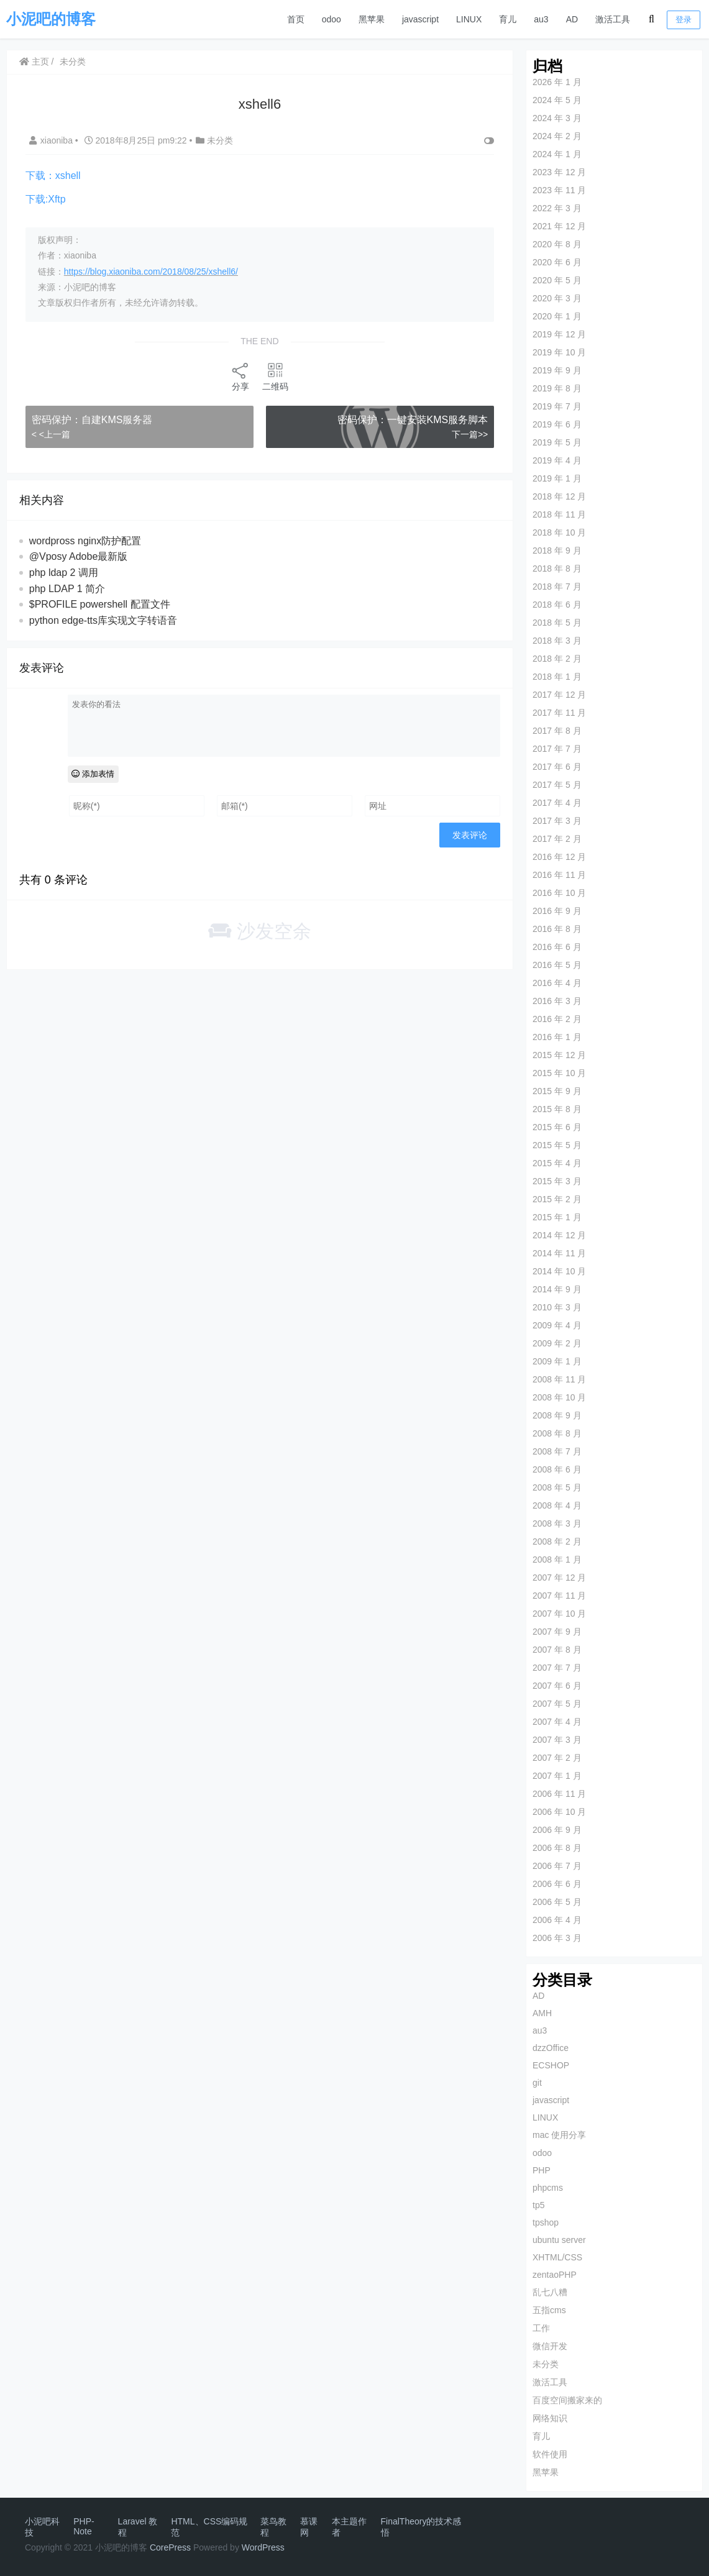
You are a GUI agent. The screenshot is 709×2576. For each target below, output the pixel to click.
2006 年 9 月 (556, 1830)
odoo (331, 19)
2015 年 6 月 (556, 1127)
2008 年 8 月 (556, 1433)
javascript (420, 19)
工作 (540, 2328)
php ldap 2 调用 (63, 572)
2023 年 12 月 (558, 172)
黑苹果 (372, 19)
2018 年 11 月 (558, 514)
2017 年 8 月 (556, 731)
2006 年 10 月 (558, 1812)
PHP (541, 2170)
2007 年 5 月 (556, 1704)
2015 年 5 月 (556, 1145)
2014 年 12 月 (558, 1235)
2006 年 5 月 (556, 1902)
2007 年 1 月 (556, 1776)
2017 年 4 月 (556, 803)
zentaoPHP (554, 2275)
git (536, 2083)
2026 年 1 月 (556, 82)
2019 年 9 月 (556, 370)
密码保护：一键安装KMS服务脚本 (411, 419)
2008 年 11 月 (558, 1379)
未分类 (73, 61)
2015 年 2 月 (556, 1199)
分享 (240, 376)
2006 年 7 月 (556, 1866)
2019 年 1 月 (556, 478)
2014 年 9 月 (556, 1289)
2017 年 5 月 (556, 785)
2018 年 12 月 (558, 496)
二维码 (275, 376)
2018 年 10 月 (558, 532)
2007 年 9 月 (556, 1632)
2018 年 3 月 (556, 641)
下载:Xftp (45, 199)
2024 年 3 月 (556, 118)
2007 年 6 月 (556, 1686)
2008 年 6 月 (556, 1469)
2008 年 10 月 (558, 1397)
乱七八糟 (549, 2292)
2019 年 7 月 (556, 406)
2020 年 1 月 (556, 316)
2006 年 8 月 (556, 1848)
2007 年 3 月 (556, 1740)
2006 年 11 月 (558, 1794)
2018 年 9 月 (556, 550)
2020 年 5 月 (556, 280)
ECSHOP (550, 2065)
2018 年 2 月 (556, 659)
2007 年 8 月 (556, 1650)
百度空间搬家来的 (567, 2400)
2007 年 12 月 (558, 1578)
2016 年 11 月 (558, 875)
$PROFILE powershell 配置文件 (99, 604)
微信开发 (549, 2346)
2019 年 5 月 (556, 442)
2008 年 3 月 (556, 1523)
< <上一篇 (51, 434)
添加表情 (93, 774)
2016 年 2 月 (556, 1019)
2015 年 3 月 (556, 1181)
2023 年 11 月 (558, 190)
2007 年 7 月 (556, 1668)
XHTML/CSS (557, 2257)
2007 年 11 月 (558, 1596)
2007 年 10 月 (558, 1614)
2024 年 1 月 (556, 154)
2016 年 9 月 (556, 911)
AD (572, 19)
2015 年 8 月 (556, 1109)
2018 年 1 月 (556, 677)
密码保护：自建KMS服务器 (92, 419)
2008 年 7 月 (556, 1451)
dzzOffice (550, 2048)
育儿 (507, 19)
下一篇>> (469, 434)
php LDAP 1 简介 (67, 588)
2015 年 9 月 (556, 1091)
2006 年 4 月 (556, 1920)
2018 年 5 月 (556, 623)
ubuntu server (558, 2240)
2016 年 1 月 (556, 1037)
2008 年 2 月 (556, 1541)
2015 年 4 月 (556, 1163)
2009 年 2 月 (556, 1343)
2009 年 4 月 (556, 1325)
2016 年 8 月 (556, 929)
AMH (541, 2013)
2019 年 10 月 (558, 352)
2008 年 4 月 (556, 1505)
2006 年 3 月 (556, 1938)
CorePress (170, 2547)
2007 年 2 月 (556, 1758)
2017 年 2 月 (556, 839)
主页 (34, 61)
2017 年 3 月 (556, 821)
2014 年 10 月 (558, 1271)
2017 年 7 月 (556, 749)
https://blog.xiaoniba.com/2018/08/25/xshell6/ (151, 271)
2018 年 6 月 (556, 605)
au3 (541, 19)
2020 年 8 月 (556, 244)
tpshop (545, 2222)
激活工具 (612, 19)
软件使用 (549, 2454)
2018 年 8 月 (556, 568)
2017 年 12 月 (558, 695)
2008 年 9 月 (556, 1415)
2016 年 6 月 (556, 947)
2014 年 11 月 (558, 1253)
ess (278, 2547)
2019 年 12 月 (558, 334)
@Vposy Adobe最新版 (78, 556)
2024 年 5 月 (556, 100)
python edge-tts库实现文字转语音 (103, 620)
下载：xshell (53, 175)
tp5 (538, 2205)
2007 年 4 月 (556, 1722)
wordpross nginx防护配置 (85, 541)
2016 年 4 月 (556, 983)
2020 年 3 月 (556, 298)
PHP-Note (83, 2526)
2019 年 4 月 (556, 460)
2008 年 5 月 (556, 1487)
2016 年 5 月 (556, 965)
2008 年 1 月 (556, 1559)
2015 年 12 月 (558, 1055)
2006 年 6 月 (556, 1884)
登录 (683, 19)
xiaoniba (52, 140)
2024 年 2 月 (556, 136)
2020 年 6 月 (556, 262)
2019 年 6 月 (556, 424)
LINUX (469, 19)
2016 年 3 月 (556, 1001)
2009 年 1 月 (556, 1361)
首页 (295, 19)
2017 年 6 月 (556, 767)
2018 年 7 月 (556, 586)
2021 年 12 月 (558, 226)
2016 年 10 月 (558, 893)
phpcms (547, 2188)
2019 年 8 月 (556, 388)
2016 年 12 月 (558, 857)
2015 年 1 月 (556, 1217)
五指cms (548, 2310)
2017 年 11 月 (558, 713)
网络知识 (549, 2418)
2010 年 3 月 (556, 1307)
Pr (266, 2547)
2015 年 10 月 (558, 1073)
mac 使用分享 (558, 2135)
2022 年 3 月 (556, 208)
